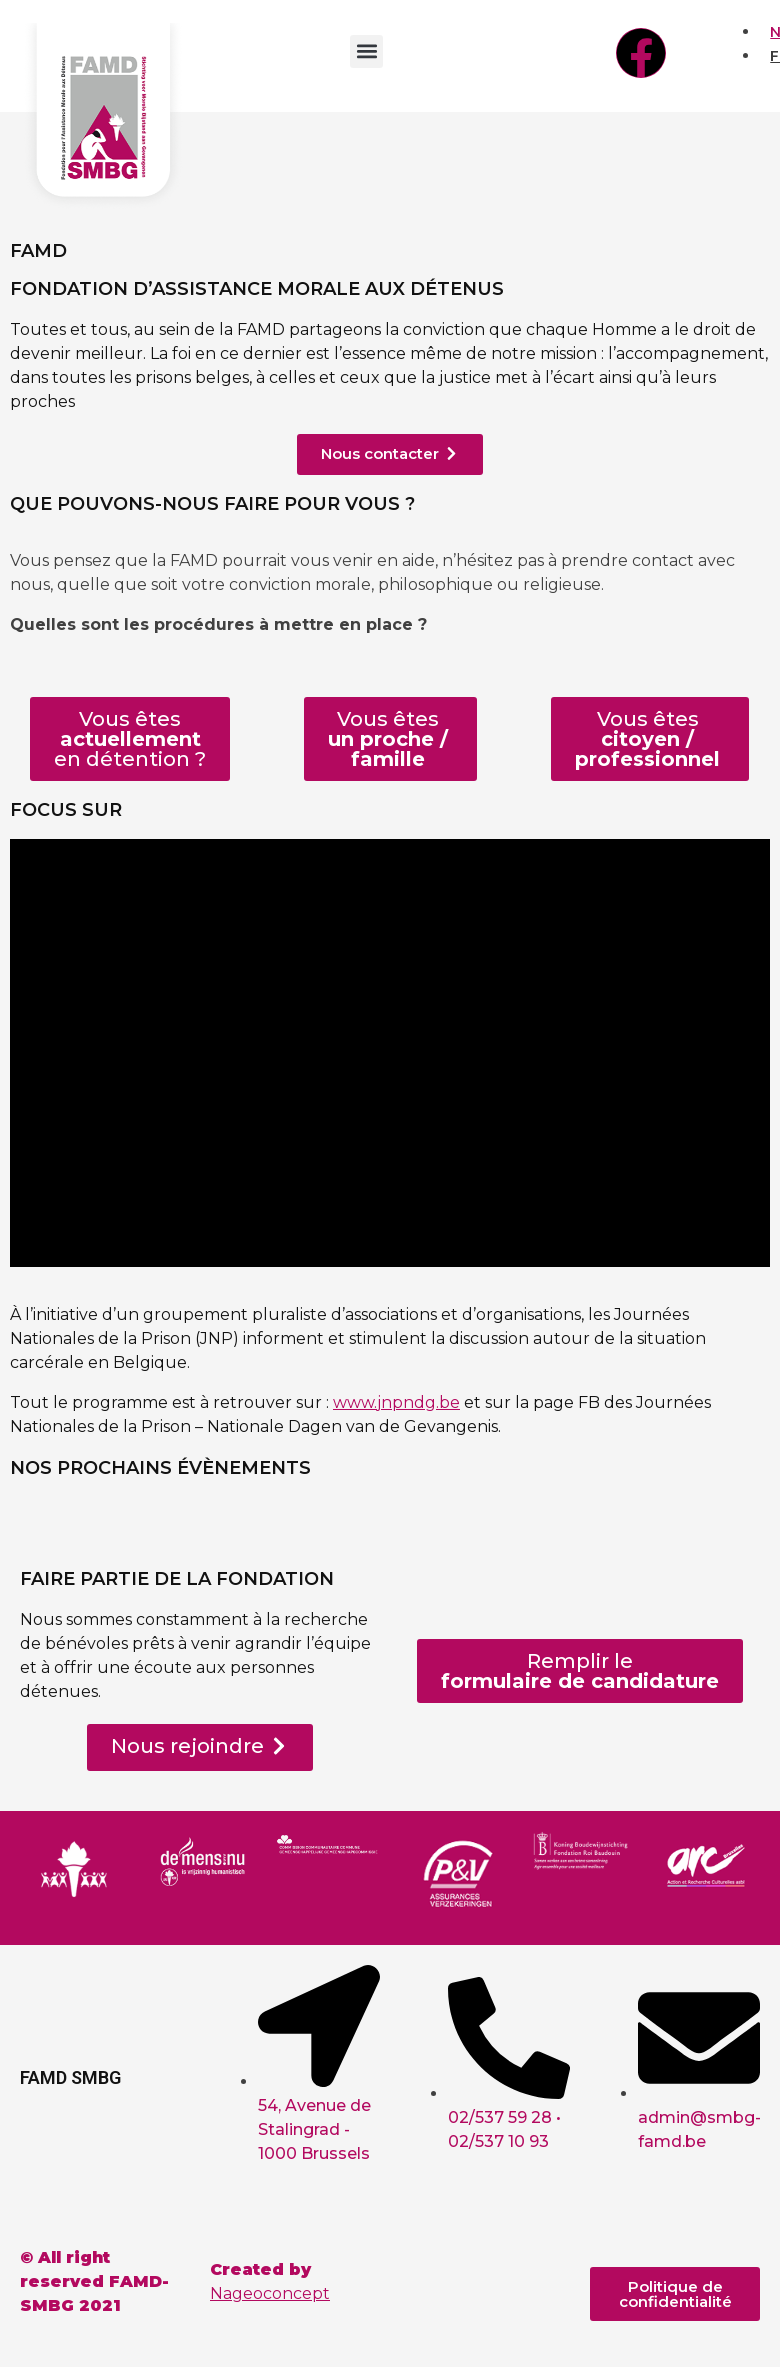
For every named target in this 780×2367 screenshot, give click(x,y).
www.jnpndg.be (396, 1402)
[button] (366, 51)
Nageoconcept (270, 2293)
